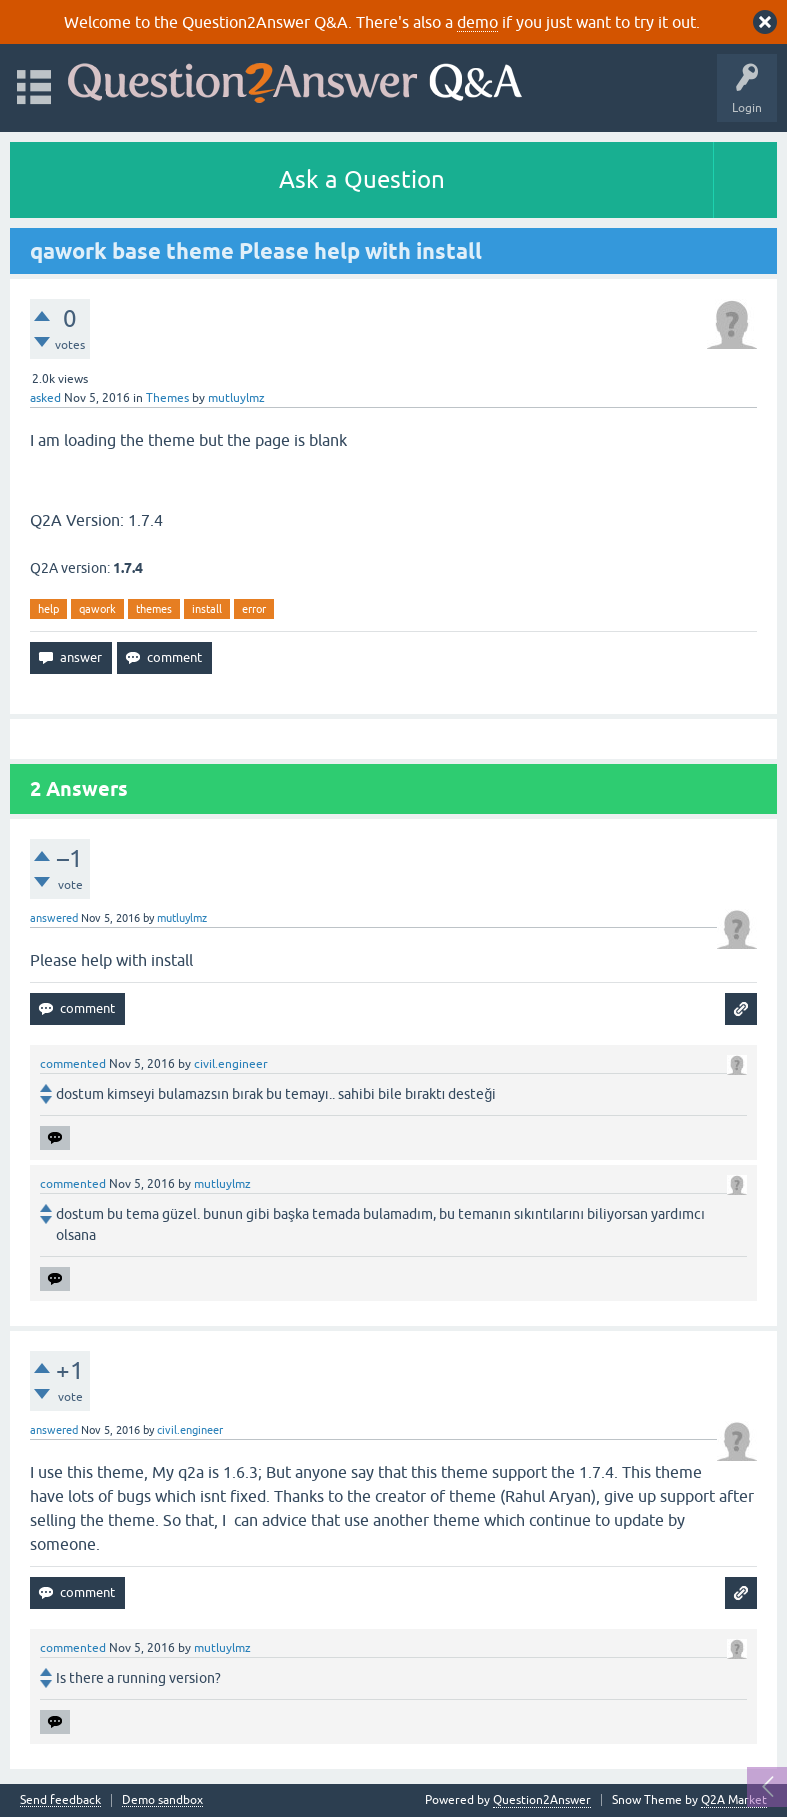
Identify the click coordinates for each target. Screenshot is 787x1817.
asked (45, 398)
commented (73, 1064)
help (48, 609)
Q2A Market (734, 1800)
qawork (97, 609)
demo (477, 22)
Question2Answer (542, 1800)
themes (154, 609)
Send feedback (60, 1800)
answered (54, 918)
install (207, 609)
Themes (167, 398)
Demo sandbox (162, 1800)
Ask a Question (362, 179)
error (254, 609)
